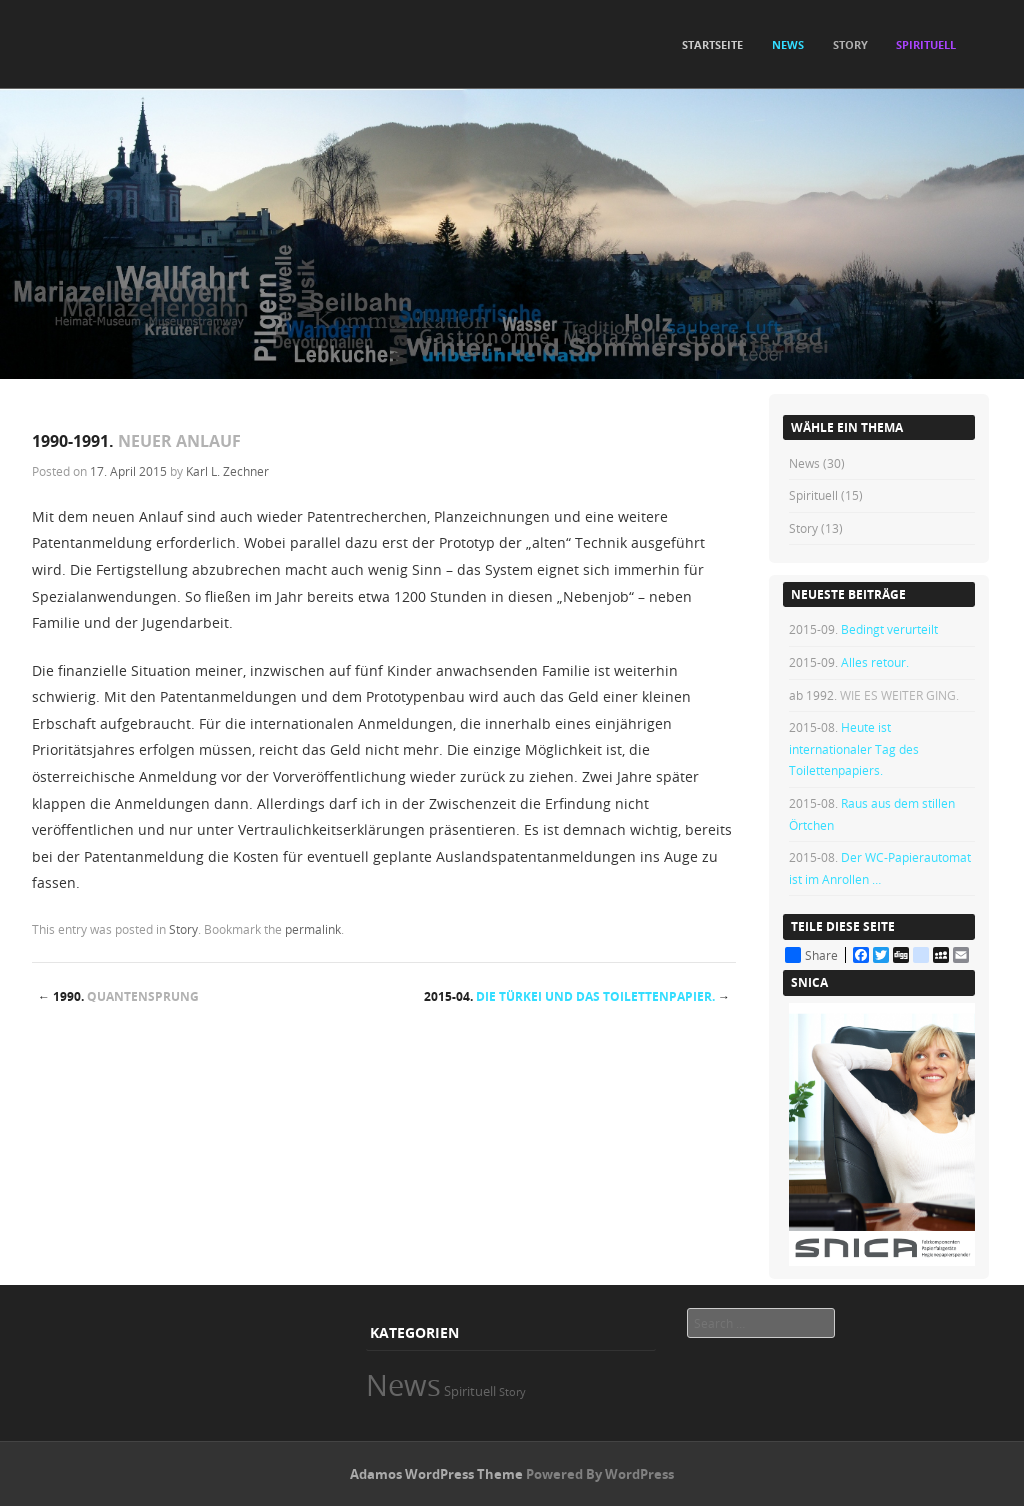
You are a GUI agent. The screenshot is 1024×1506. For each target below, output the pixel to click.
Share (811, 955)
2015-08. (854, 748)
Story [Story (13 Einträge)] (512, 1392)
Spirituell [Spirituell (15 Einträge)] (470, 1391)
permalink (313, 929)
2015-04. (577, 996)
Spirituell (813, 495)
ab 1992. (874, 695)
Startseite (712, 44)
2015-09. (863, 629)
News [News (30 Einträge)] (403, 1385)
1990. (118, 996)
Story (183, 929)
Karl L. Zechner (227, 471)
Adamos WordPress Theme (436, 1474)
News (804, 463)
